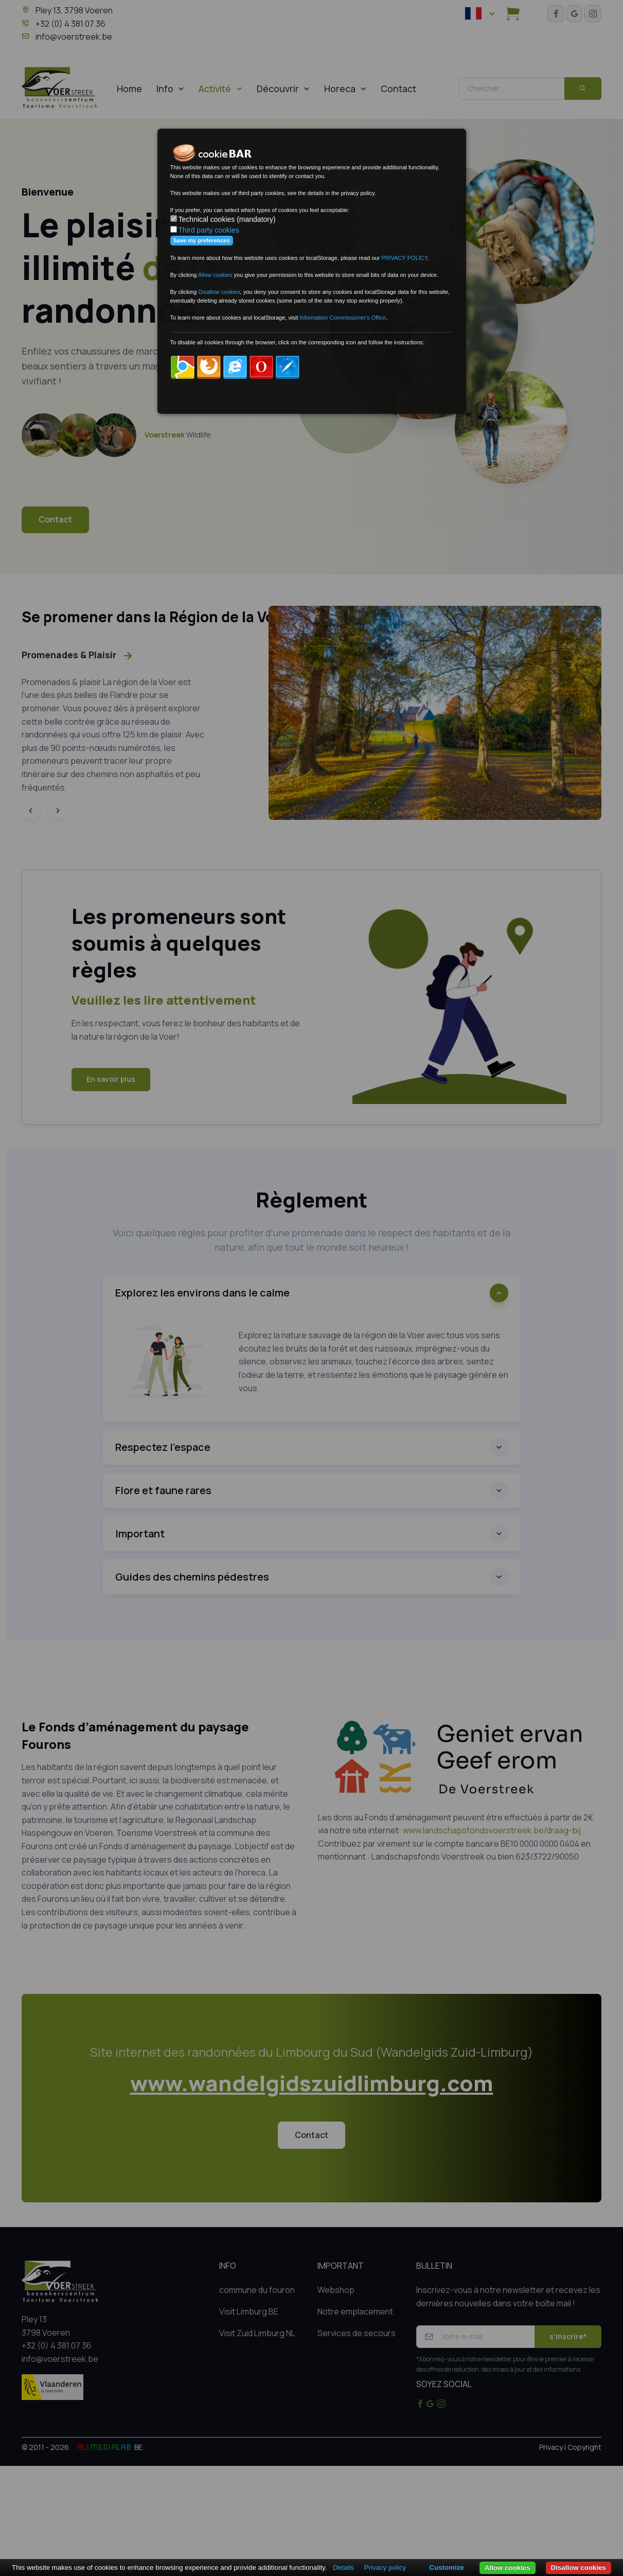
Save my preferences (201, 240)
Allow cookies (507, 2567)
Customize (446, 2567)
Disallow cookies (578, 2567)
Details (343, 2567)
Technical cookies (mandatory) (227, 219)
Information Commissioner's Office (342, 317)
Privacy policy (385, 2567)
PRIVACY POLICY (404, 258)
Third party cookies (209, 230)
